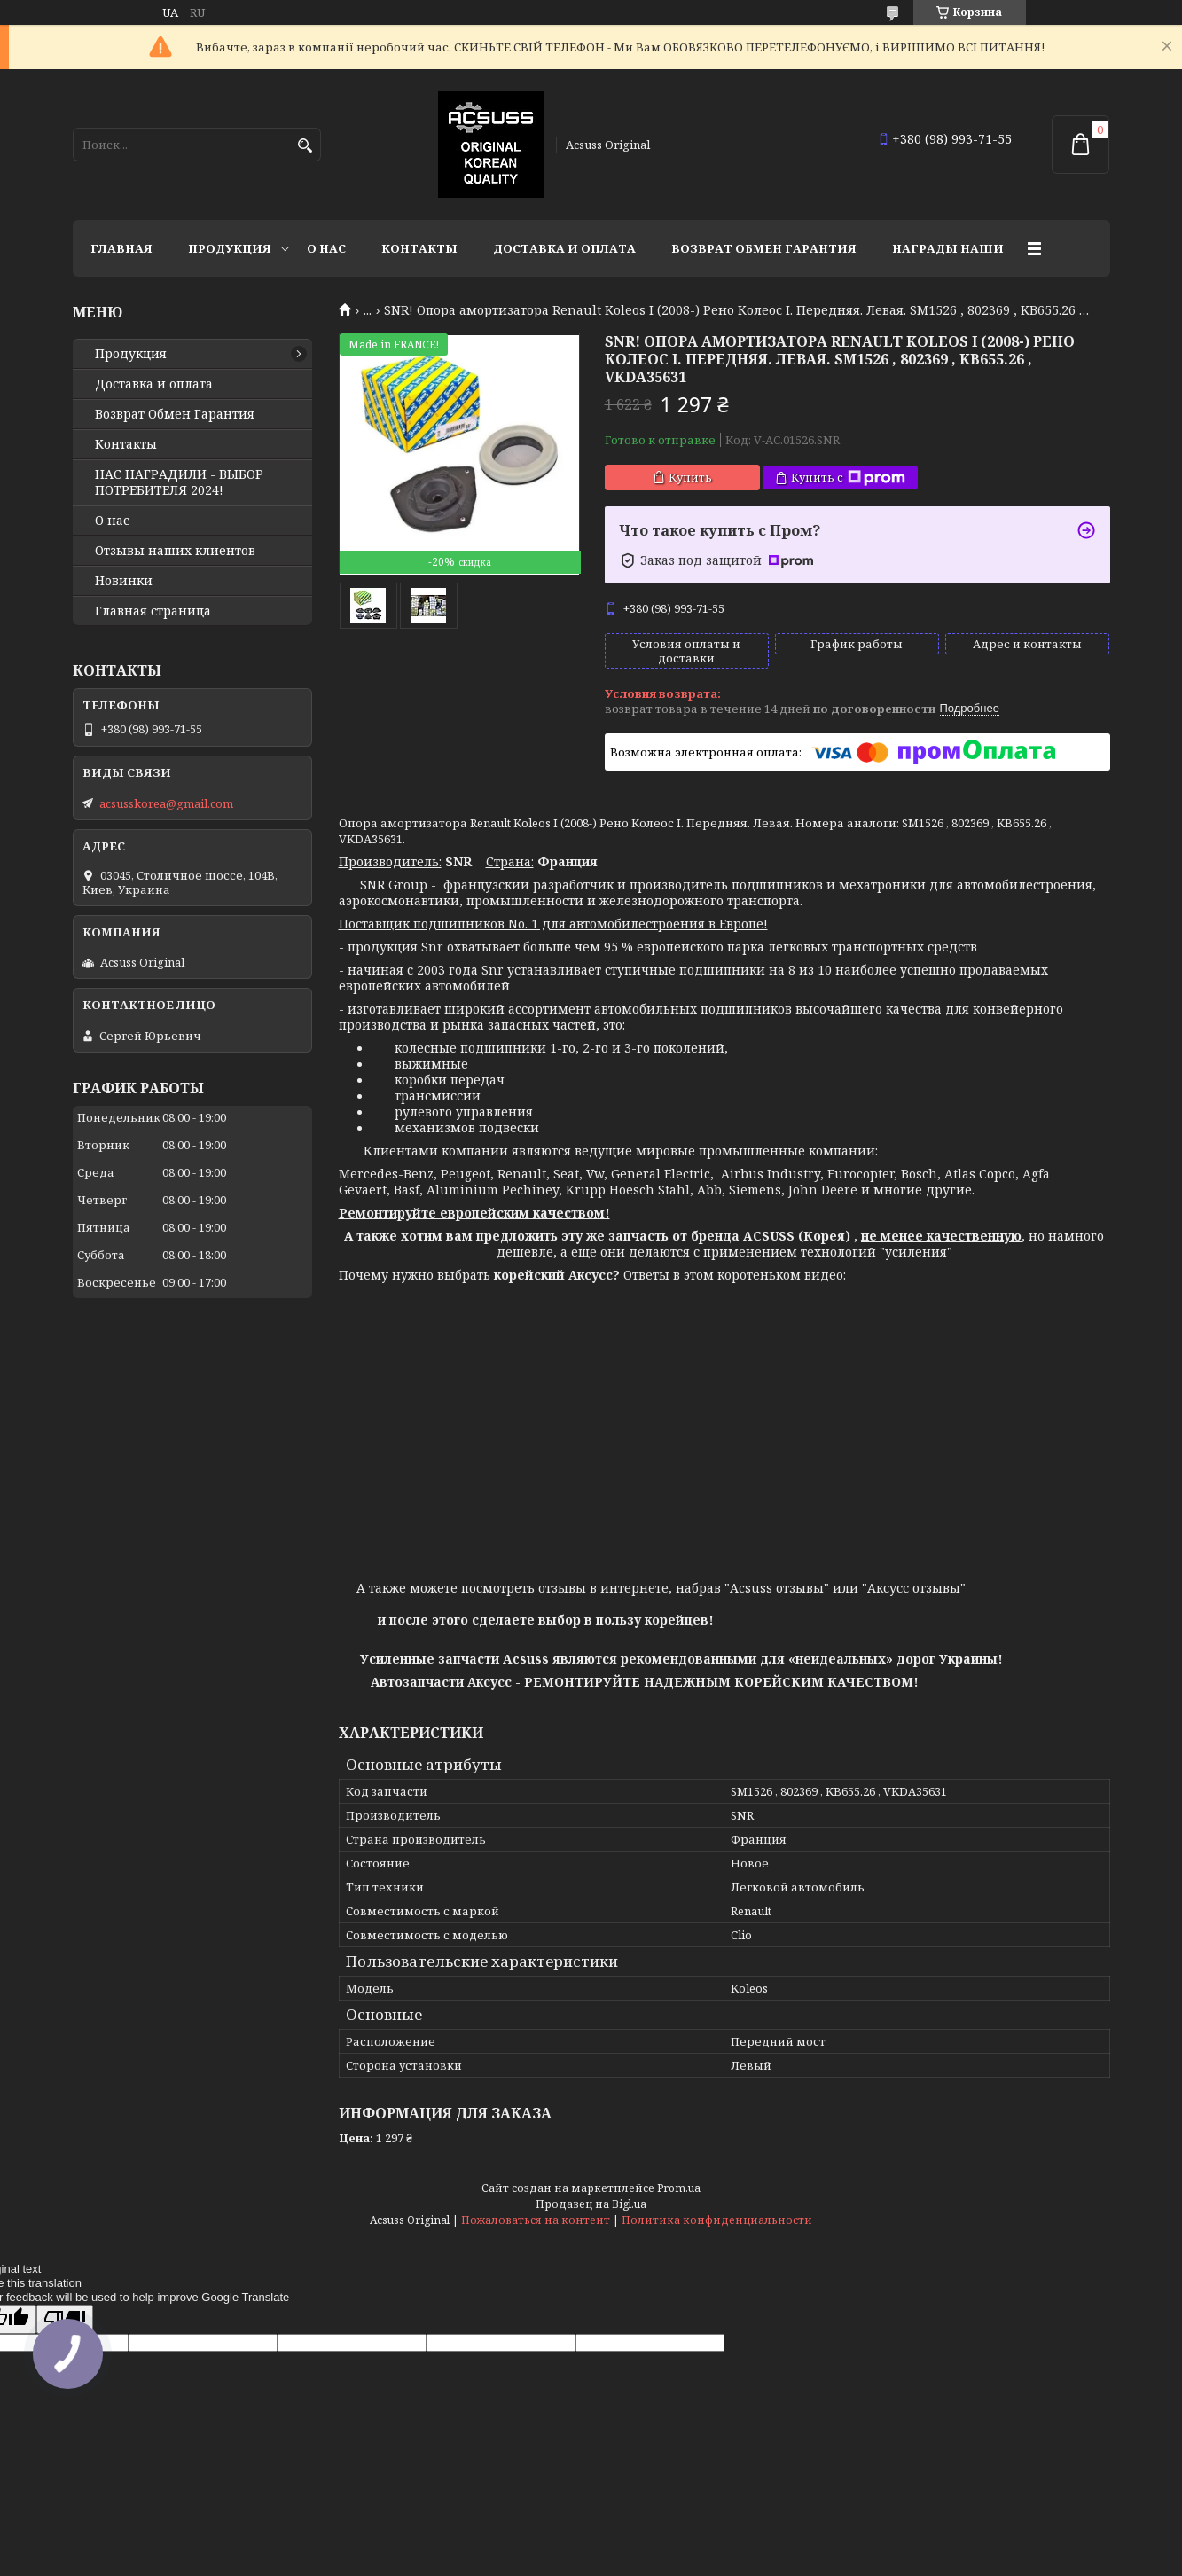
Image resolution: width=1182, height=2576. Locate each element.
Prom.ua (679, 2188)
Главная (121, 248)
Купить (690, 477)
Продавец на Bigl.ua (591, 2204)
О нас (326, 248)
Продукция (229, 248)
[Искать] (305, 145)
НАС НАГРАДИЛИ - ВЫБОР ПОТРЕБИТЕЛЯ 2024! (179, 482)
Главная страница (153, 611)
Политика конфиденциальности (717, 2220)
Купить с (848, 477)
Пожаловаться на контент (535, 2220)
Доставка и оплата (564, 248)
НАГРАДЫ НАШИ (948, 248)
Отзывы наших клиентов (175, 551)
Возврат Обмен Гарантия (764, 248)
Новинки (124, 581)
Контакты (419, 248)
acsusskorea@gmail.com (166, 803)
